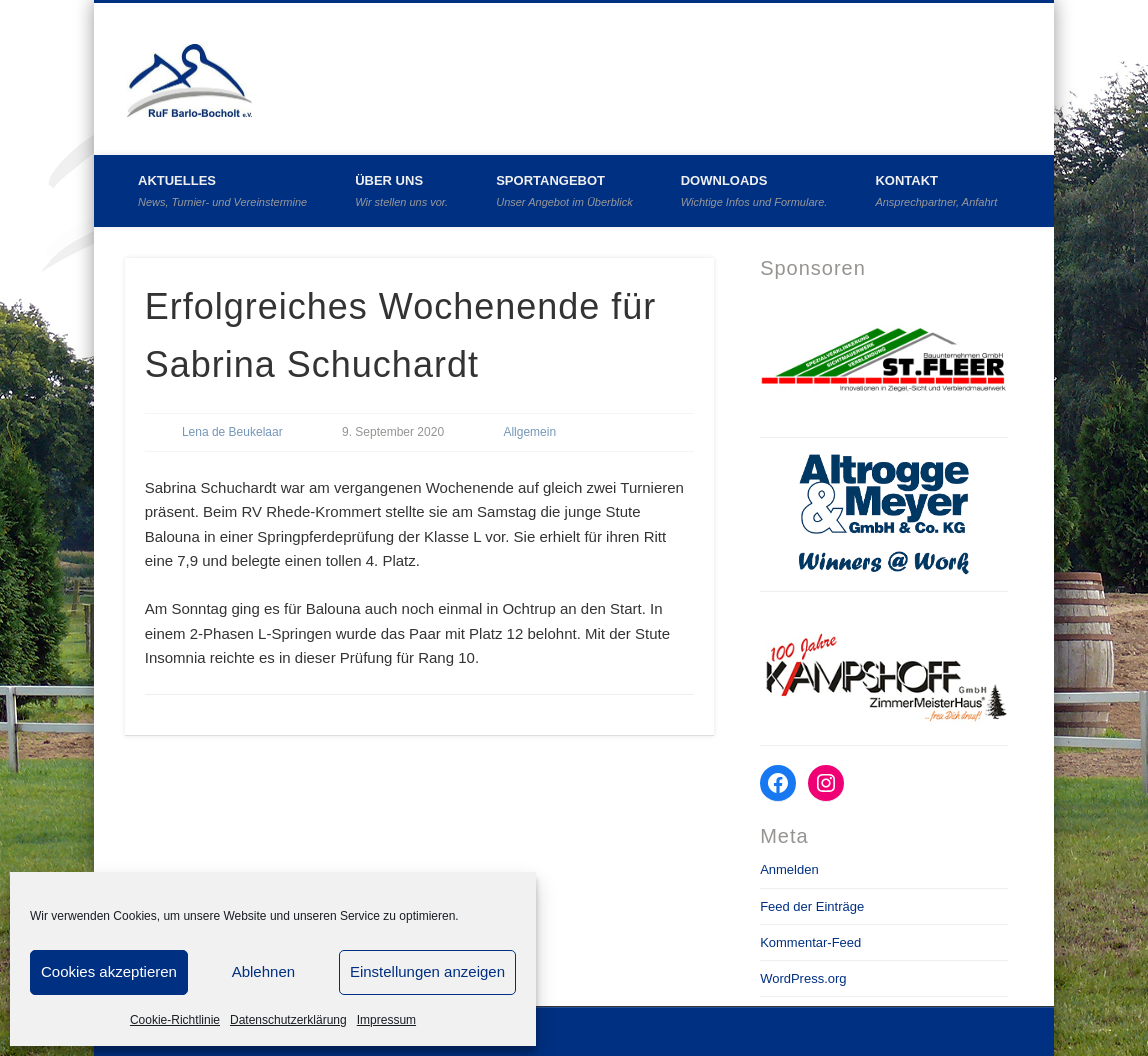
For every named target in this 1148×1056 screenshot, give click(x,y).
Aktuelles (222, 190)
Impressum (386, 1020)
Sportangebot (564, 190)
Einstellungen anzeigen (427, 971)
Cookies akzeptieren (109, 971)
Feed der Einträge (812, 906)
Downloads (754, 190)
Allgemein (529, 432)
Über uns (401, 190)
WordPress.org (803, 978)
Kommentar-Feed (810, 942)
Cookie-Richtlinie (175, 1020)
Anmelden (789, 869)
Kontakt (936, 190)
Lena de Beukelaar (232, 432)
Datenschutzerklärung (288, 1020)
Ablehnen (263, 971)
